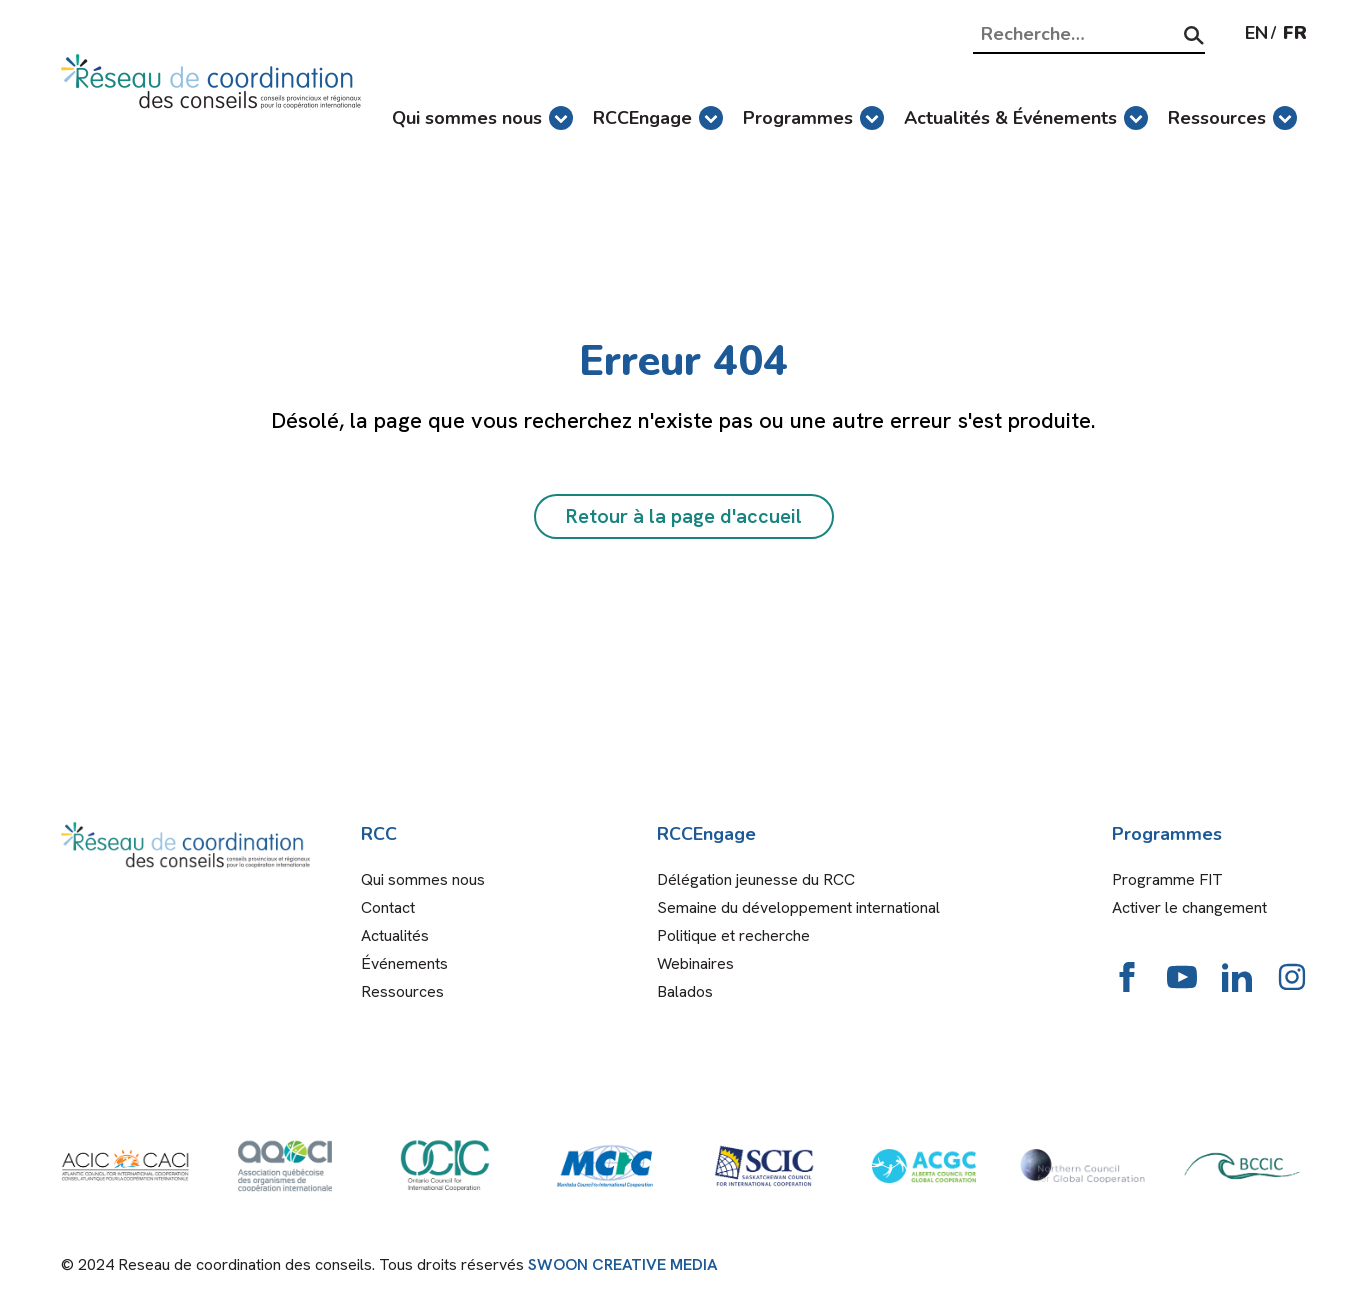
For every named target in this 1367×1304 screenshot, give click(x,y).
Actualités (395, 935)
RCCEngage (658, 118)
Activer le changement (1189, 907)
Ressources (1232, 118)
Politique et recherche (733, 935)
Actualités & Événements (1026, 118)
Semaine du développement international (798, 907)
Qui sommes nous (482, 118)
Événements (404, 963)
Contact (388, 907)
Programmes (813, 118)
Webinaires (695, 963)
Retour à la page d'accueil (684, 516)
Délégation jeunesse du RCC (756, 879)
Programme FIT (1167, 879)
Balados (685, 991)
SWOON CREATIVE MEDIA (623, 1264)
